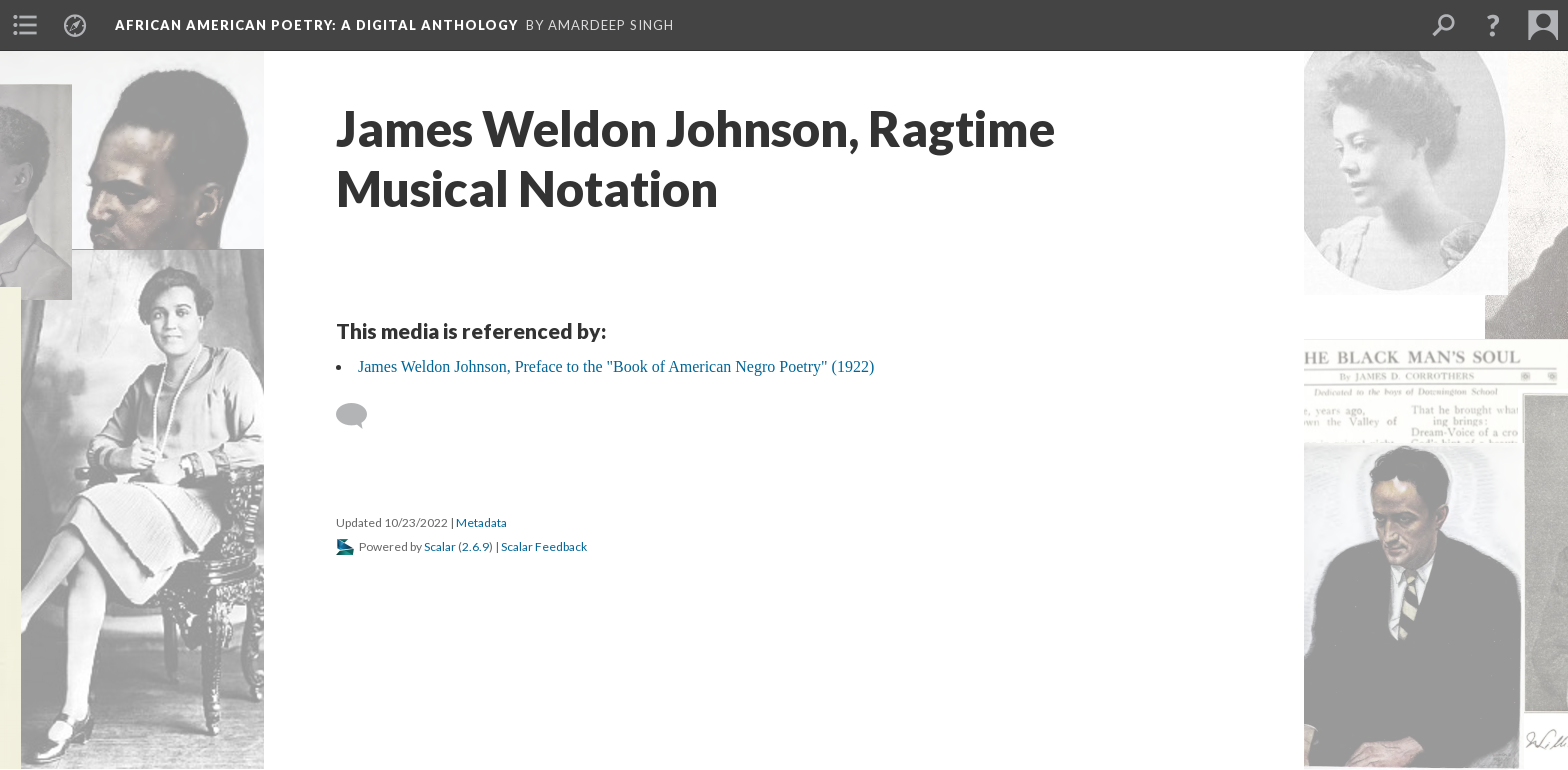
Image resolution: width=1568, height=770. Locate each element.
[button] (1493, 25)
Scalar (440, 546)
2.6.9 (475, 546)
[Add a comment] (360, 416)
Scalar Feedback (544, 546)
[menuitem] (25, 25)
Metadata (481, 522)
